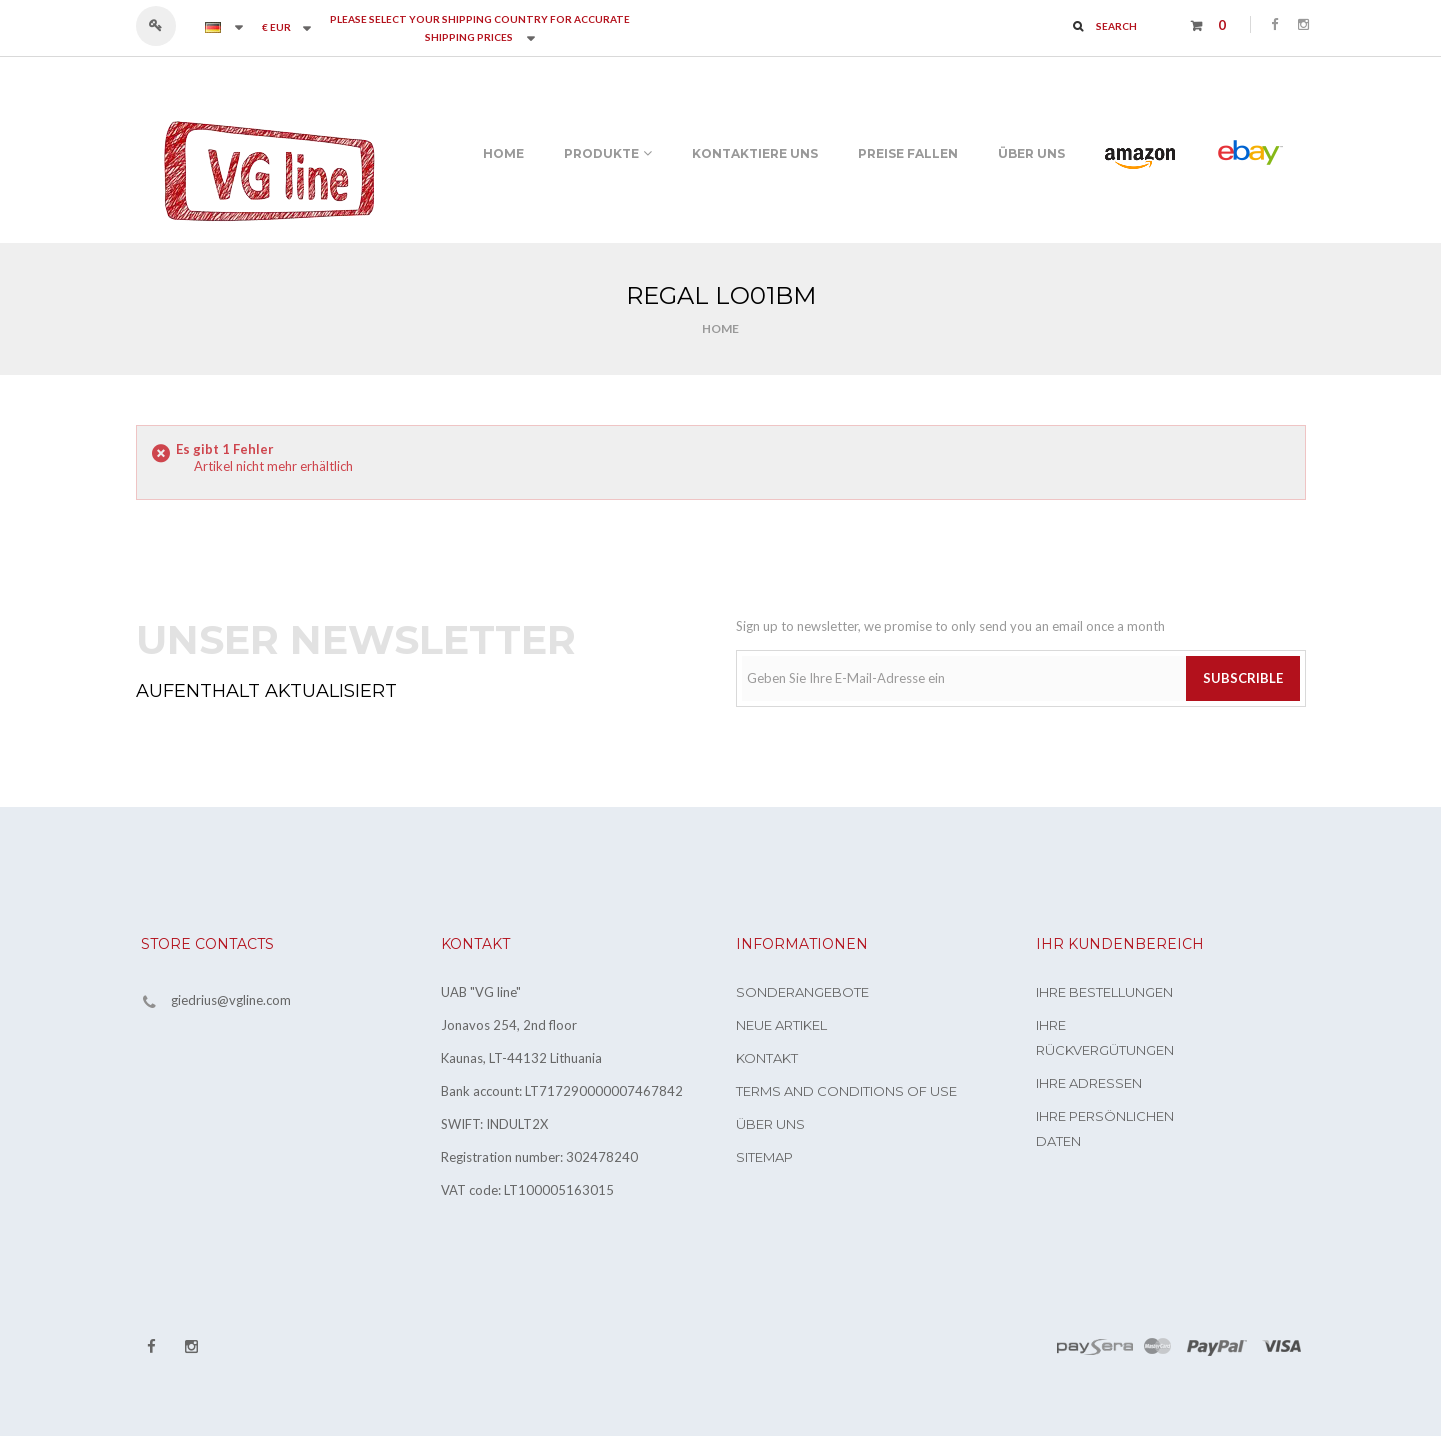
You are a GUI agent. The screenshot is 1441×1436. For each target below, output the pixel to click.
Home (720, 328)
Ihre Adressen (1089, 1083)
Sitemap (764, 1157)
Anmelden (165, 26)
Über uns (770, 1124)
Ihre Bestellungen (1104, 992)
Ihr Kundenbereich (1120, 944)
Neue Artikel (781, 1025)
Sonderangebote (802, 992)
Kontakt (767, 1058)
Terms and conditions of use (846, 1091)
